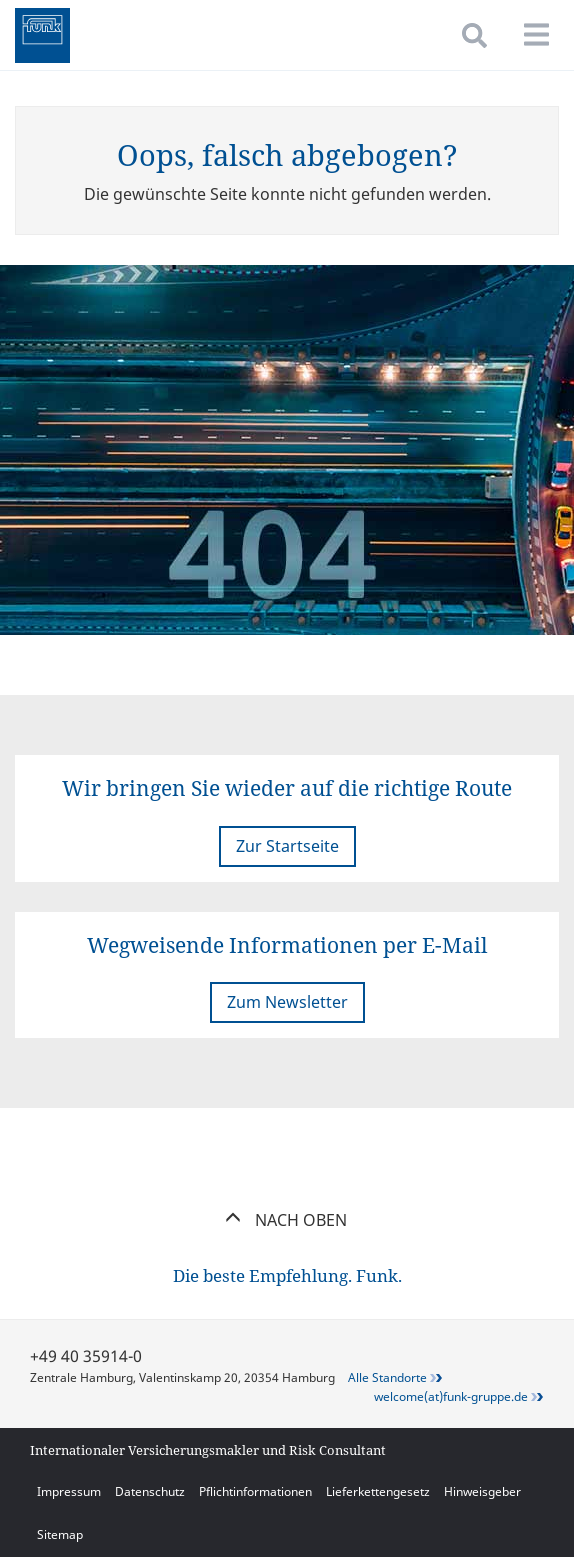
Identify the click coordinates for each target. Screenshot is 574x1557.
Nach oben (287, 1220)
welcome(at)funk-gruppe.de (451, 1396)
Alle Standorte (387, 1377)
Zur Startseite (287, 846)
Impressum (69, 1491)
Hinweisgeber (482, 1491)
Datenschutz (150, 1491)
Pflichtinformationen (255, 1491)
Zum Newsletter (287, 1002)
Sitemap (60, 1534)
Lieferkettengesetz (378, 1491)
